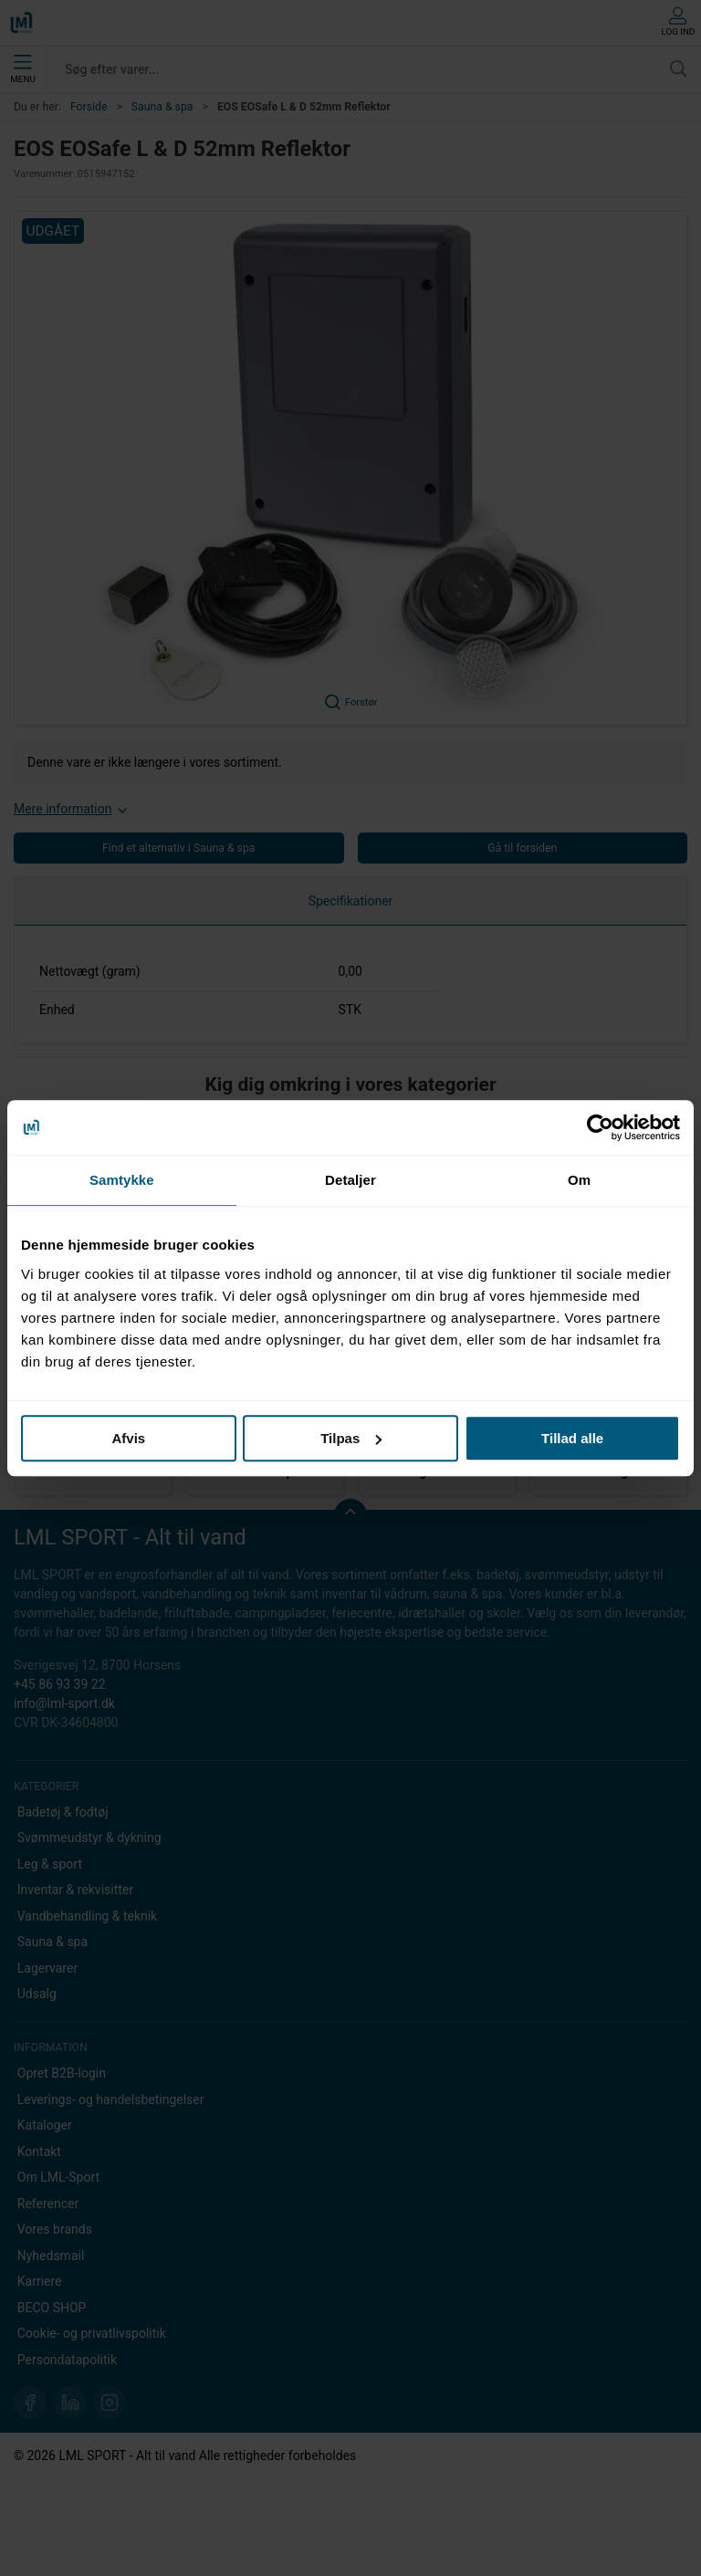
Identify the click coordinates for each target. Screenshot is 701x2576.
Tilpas (351, 1438)
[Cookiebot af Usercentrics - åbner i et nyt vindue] (600, 1127)
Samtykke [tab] (121, 1180)
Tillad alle (572, 1438)
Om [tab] (579, 1180)
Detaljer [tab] (350, 1180)
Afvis (128, 1438)
